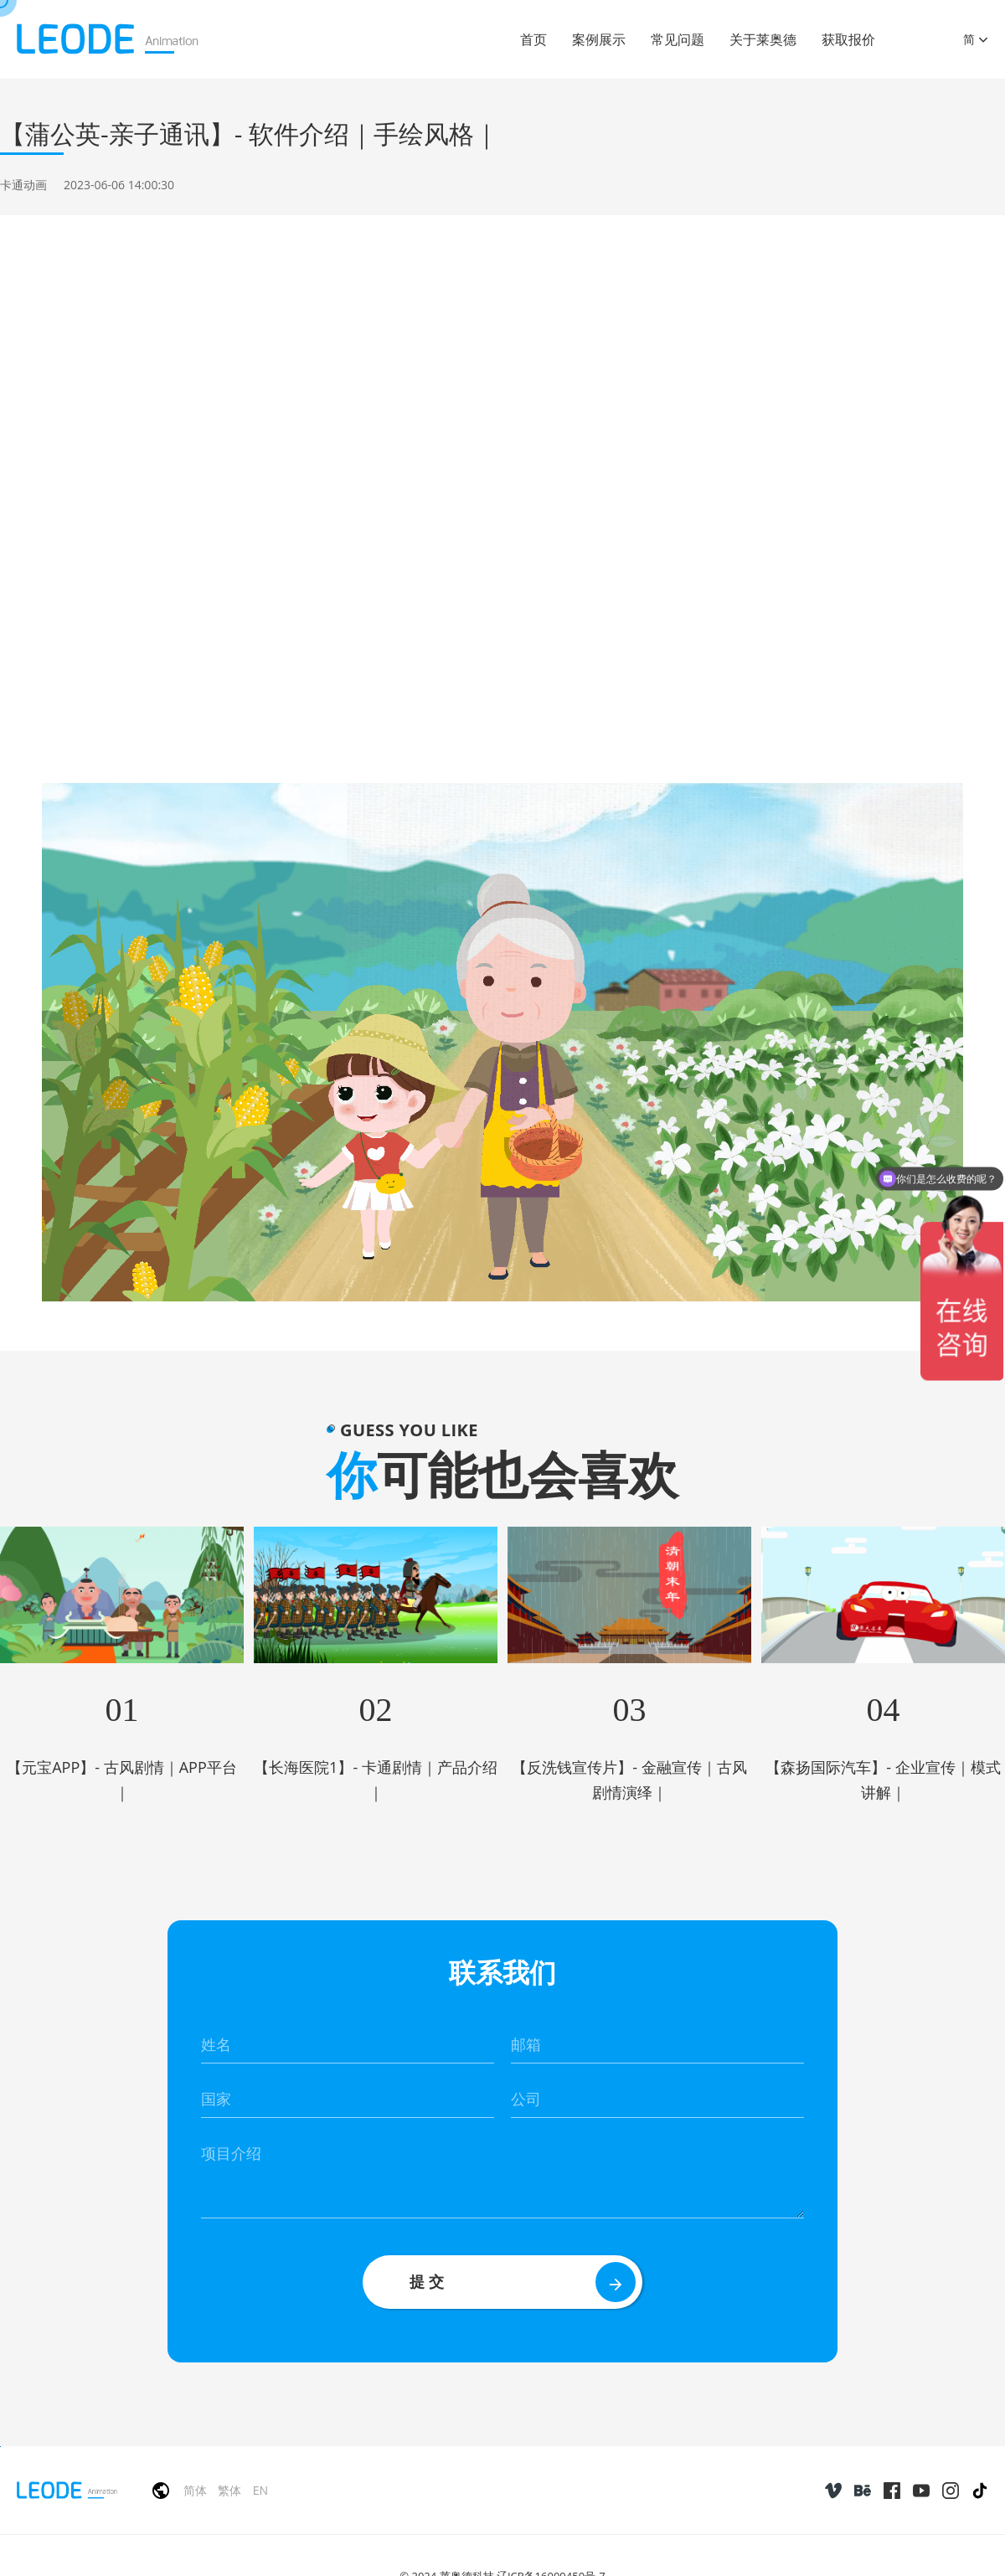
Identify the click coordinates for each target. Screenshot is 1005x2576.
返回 (961, 272)
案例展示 (599, 39)
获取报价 (848, 39)
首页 (533, 39)
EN (260, 2490)
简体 (195, 2490)
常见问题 (677, 39)
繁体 (229, 2490)
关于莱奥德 (762, 39)
